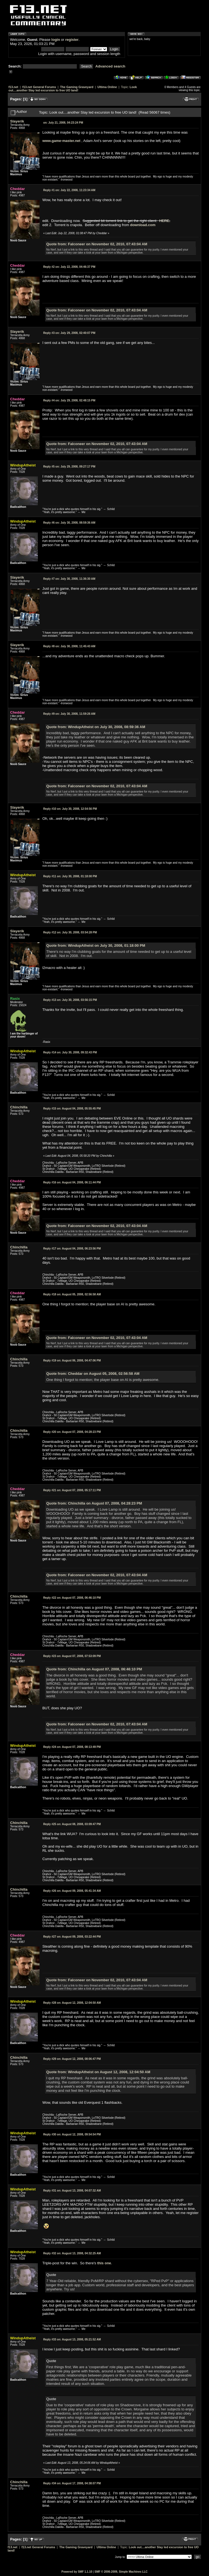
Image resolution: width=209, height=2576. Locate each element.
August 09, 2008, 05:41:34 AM (72, 1890)
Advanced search (110, 66)
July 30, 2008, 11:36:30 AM (69, 578)
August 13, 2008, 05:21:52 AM (72, 2339)
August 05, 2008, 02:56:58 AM (72, 1294)
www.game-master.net (61, 141)
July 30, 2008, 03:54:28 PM (70, 932)
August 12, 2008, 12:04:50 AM (72, 2002)
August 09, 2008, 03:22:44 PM (72, 1936)
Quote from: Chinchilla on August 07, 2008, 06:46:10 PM (94, 1669)
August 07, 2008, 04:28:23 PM (72, 1431)
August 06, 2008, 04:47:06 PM (72, 1360)
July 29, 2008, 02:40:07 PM (69, 332)
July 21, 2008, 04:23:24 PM (63, 122)
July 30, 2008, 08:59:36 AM (69, 522)
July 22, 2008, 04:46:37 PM (69, 266)
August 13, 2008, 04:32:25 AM (72, 2253)
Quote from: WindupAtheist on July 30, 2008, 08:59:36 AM (95, 727)
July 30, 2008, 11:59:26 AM (69, 713)
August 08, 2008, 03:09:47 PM (72, 1824)
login (55, 40)
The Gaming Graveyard (76, 87)
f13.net (13, 87)
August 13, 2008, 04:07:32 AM (72, 2190)
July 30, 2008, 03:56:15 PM (70, 999)
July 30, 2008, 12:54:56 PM (70, 808)
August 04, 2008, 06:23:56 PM (72, 1248)
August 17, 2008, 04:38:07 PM (72, 2483)
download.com (142, 225)
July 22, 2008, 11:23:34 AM (69, 190)
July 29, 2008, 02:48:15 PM (69, 400)
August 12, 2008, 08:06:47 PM (72, 2058)
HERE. (164, 221)
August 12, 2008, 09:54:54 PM (72, 2134)
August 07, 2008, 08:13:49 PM (72, 1746)
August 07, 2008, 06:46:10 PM (72, 1597)
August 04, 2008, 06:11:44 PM (72, 1182)
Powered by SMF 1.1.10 (77, 2571)
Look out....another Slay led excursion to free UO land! (73, 88)
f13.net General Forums (39, 87)
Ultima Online (107, 87)
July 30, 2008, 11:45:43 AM (69, 646)
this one (104, 2263)
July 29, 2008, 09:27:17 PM (69, 466)
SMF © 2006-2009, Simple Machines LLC (120, 2571)
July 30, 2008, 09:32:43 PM (70, 1052)
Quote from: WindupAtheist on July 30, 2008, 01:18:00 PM (95, 945)
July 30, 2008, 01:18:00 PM (70, 876)
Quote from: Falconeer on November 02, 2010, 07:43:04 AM (96, 244)
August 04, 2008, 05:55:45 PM (72, 1108)
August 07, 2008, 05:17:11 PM (72, 1490)
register (71, 40)
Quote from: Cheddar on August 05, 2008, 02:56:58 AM (92, 1373)
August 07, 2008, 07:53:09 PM (72, 1656)
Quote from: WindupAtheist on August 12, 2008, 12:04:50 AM (98, 2072)
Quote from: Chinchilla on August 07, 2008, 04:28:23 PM (94, 1503)
